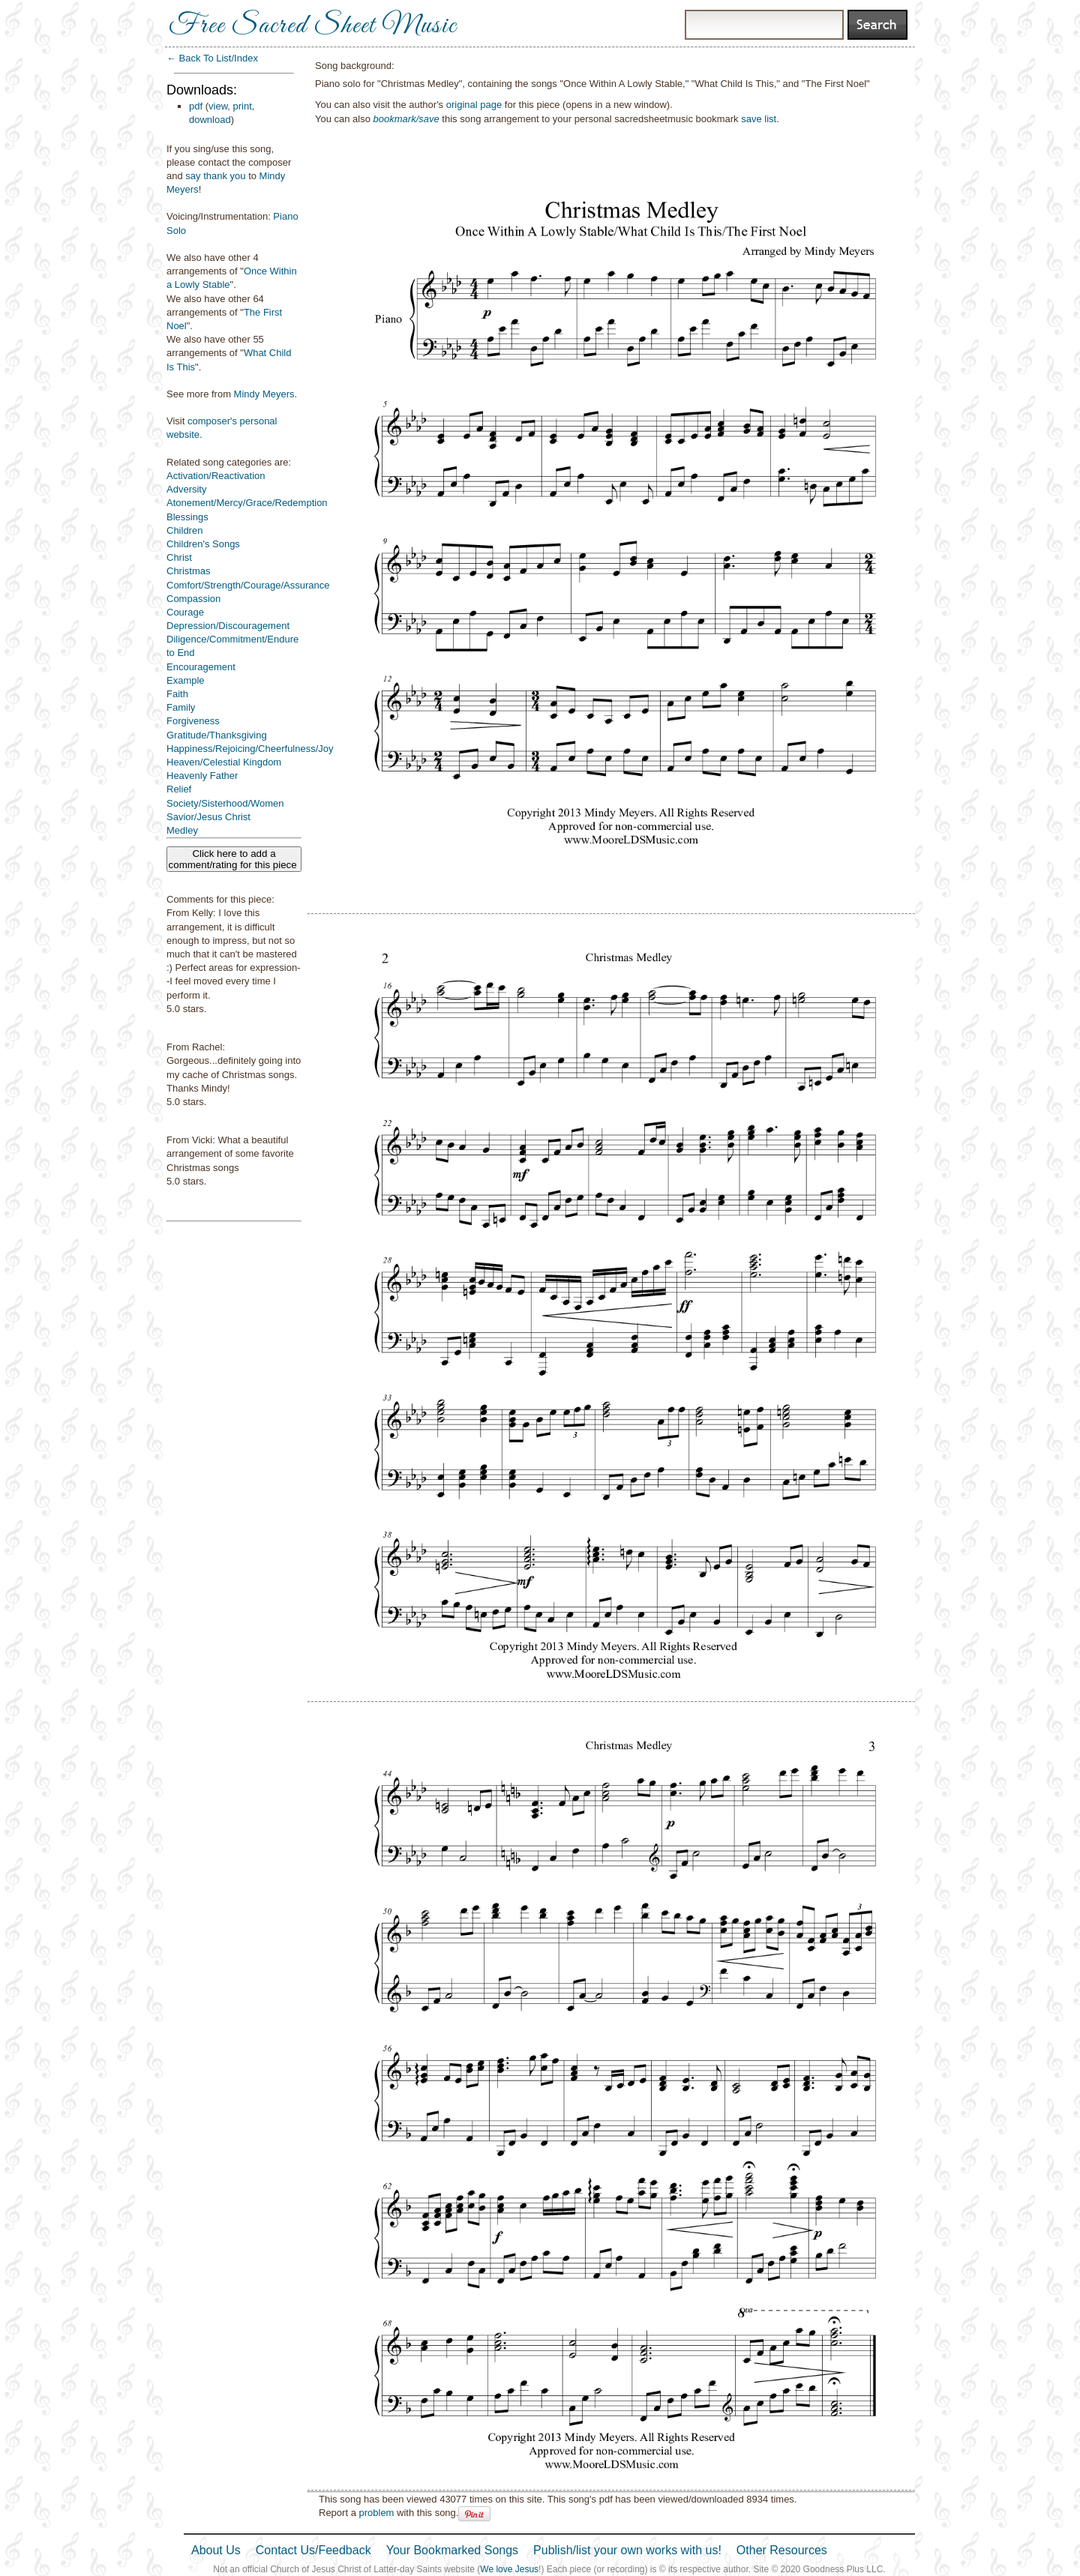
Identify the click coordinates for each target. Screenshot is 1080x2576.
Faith (177, 693)
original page (474, 104)
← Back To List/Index (212, 58)
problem (376, 2512)
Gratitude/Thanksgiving (216, 735)
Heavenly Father (202, 775)
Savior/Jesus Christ (208, 816)
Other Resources (781, 2550)
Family (180, 707)
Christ (179, 557)
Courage (185, 612)
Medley (182, 830)
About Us (216, 2550)
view (217, 106)
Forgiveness (193, 720)
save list (758, 118)
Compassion (193, 598)
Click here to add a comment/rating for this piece (234, 859)
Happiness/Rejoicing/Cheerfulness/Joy (250, 748)
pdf (195, 106)
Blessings (187, 517)
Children (184, 530)
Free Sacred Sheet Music (313, 26)
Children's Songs (203, 544)
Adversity (186, 489)
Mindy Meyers (264, 394)
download (210, 119)
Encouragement (201, 666)
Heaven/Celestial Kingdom (223, 762)
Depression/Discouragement (228, 625)
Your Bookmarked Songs (452, 2550)
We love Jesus (509, 2569)
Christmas (188, 571)
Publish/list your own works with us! (627, 2550)
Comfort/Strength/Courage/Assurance (248, 585)
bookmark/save (407, 118)
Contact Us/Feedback (313, 2550)
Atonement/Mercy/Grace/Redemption (247, 502)
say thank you (215, 175)
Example (185, 680)
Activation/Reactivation (216, 475)
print (242, 106)
